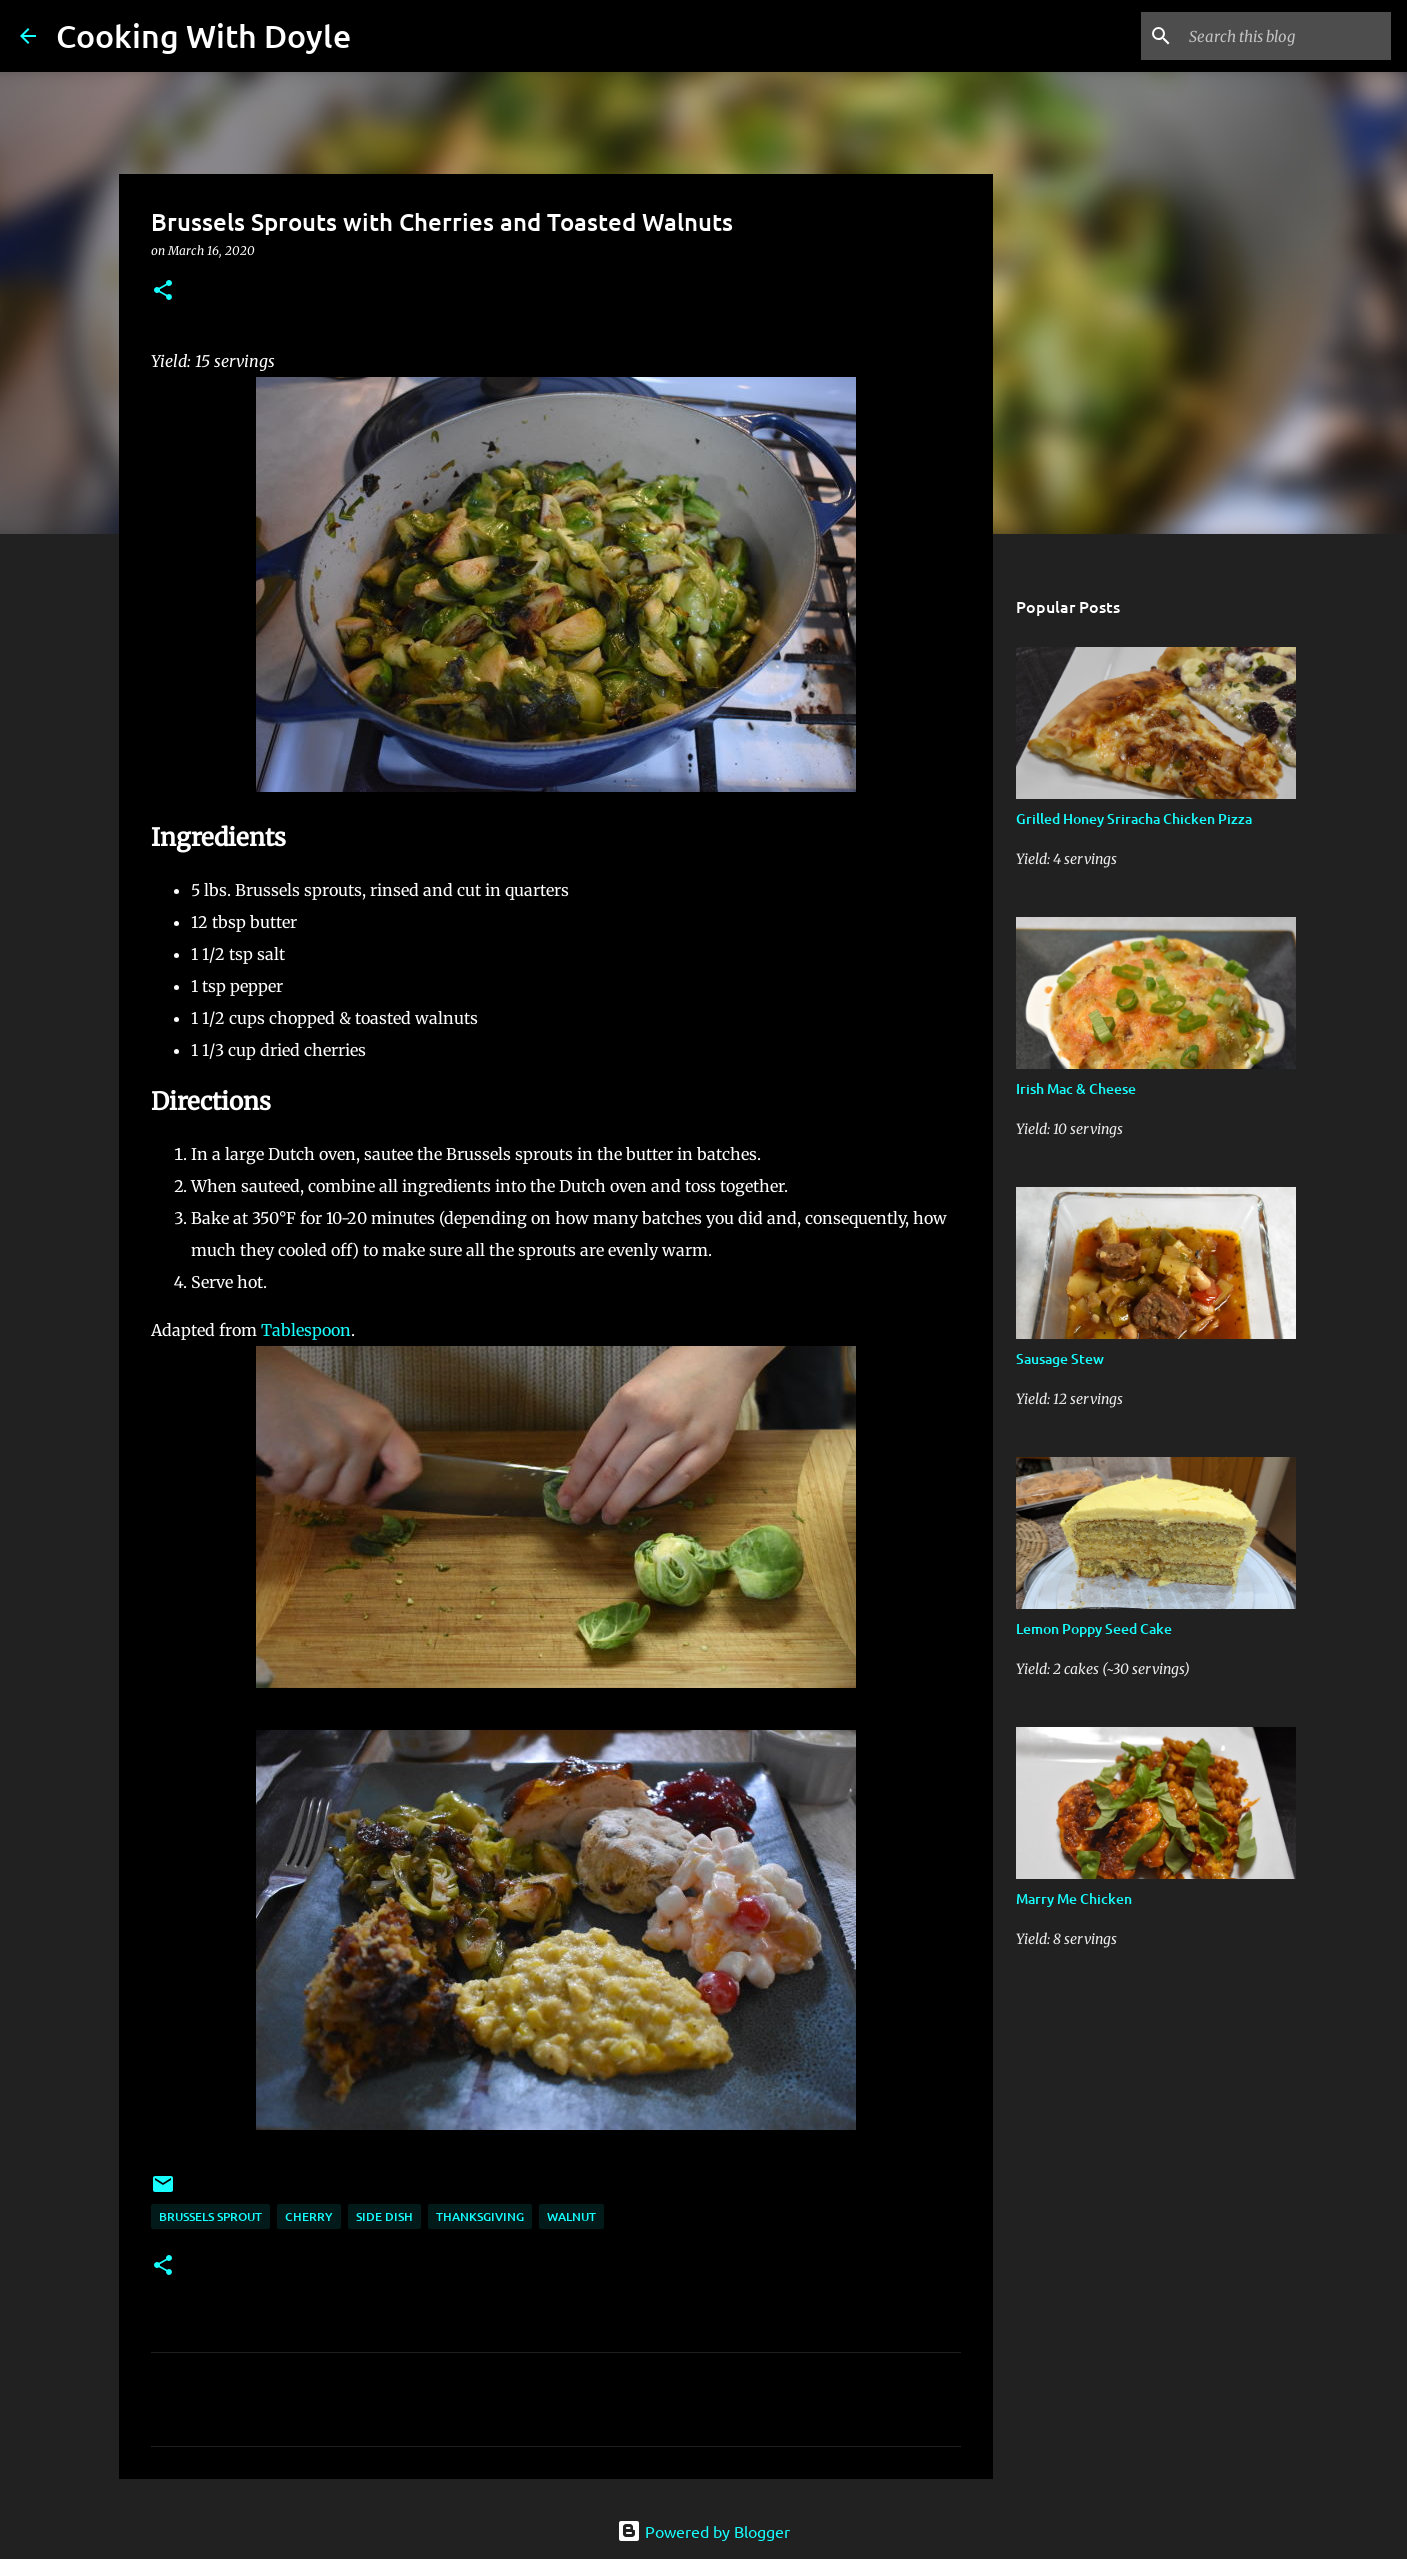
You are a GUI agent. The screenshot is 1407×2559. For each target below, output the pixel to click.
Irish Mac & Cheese (1076, 1088)
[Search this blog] (1286, 36)
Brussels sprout (210, 2216)
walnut (571, 2216)
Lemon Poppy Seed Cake (1094, 1628)
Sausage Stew (1060, 1358)
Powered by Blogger (703, 2531)
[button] (163, 291)
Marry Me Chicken (1074, 1898)
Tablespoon (306, 1330)
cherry (309, 2216)
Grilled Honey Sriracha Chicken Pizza (1134, 818)
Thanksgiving (480, 2216)
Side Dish (384, 2216)
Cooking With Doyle (203, 35)
